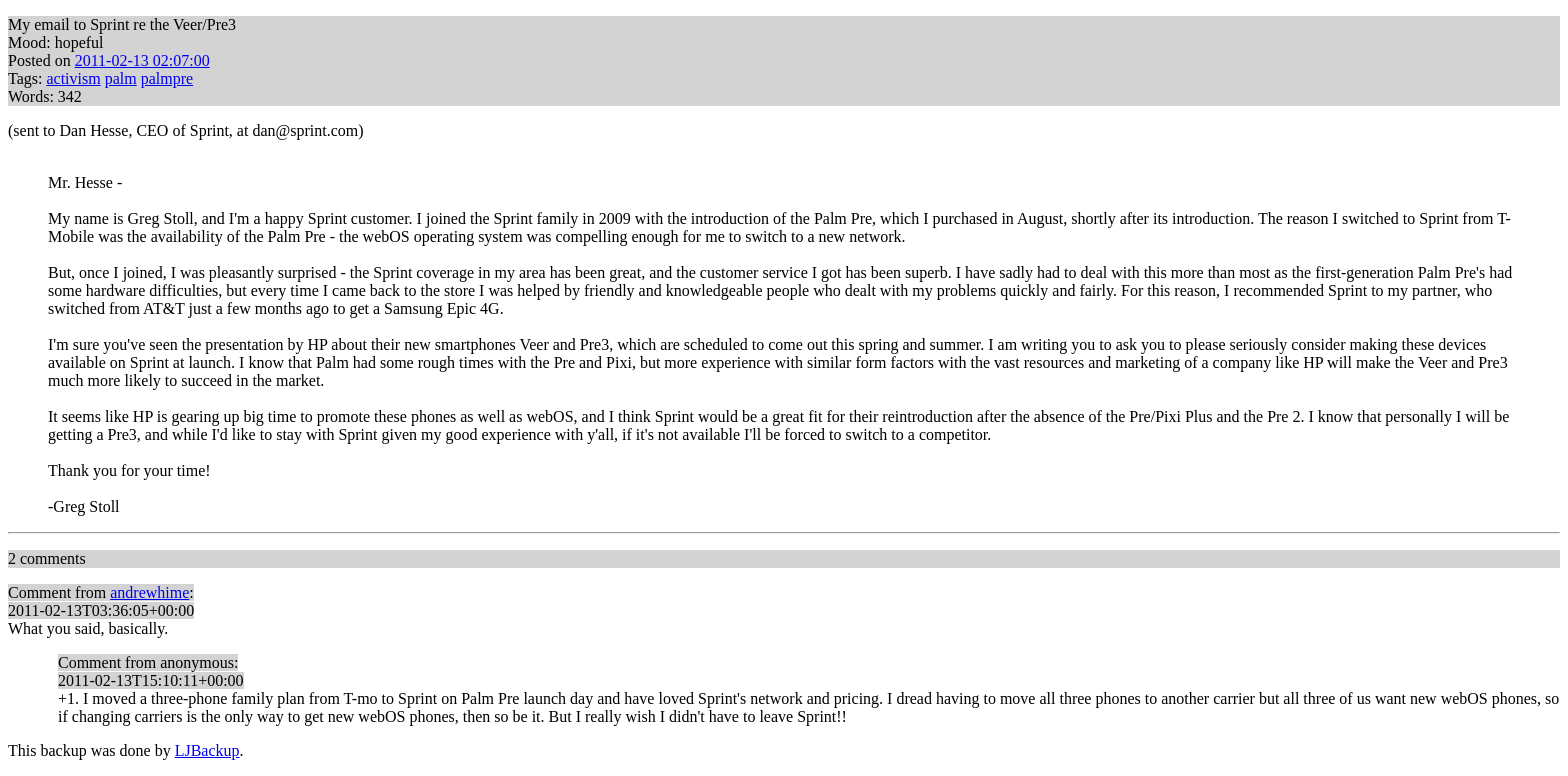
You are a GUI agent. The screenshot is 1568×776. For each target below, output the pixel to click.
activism (73, 78)
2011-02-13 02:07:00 (142, 60)
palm (121, 78)
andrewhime (149, 592)
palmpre (167, 78)
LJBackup (207, 750)
